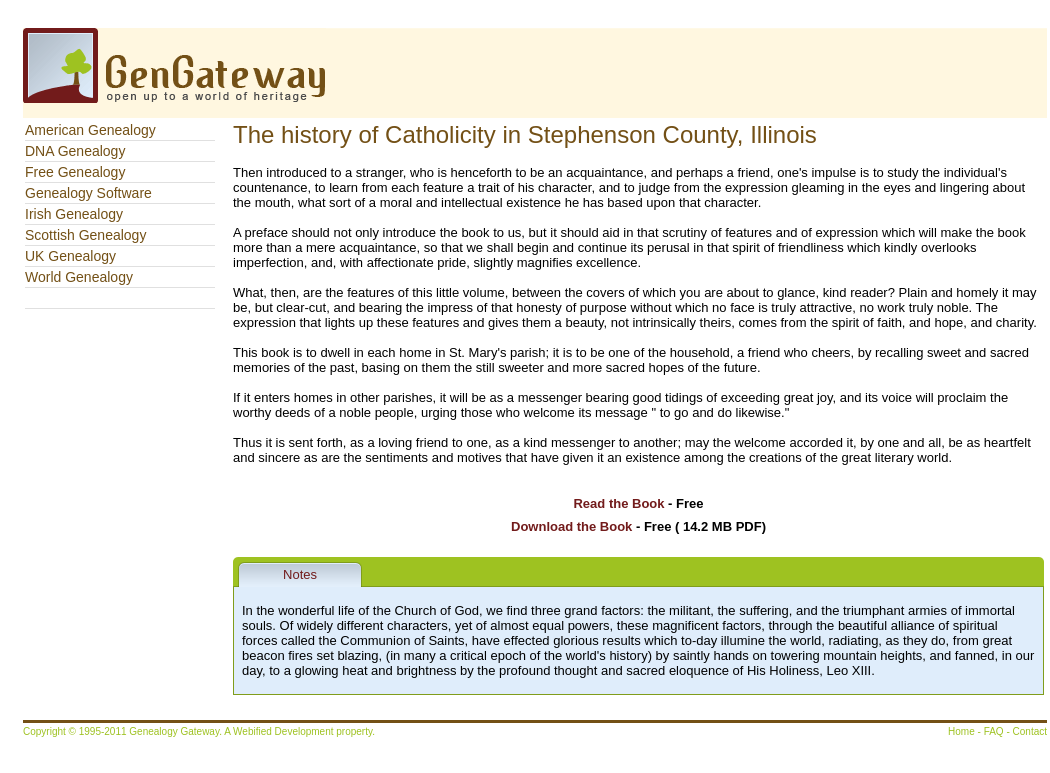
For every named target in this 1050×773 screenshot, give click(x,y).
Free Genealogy (75, 172)
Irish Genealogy (74, 214)
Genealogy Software (88, 193)
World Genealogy (79, 277)
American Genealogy (90, 130)
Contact (1030, 731)
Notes (300, 574)
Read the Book (618, 503)
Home (961, 731)
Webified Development (284, 731)
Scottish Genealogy (85, 235)
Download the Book (571, 526)
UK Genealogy (70, 256)
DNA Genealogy (75, 151)
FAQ (994, 731)
